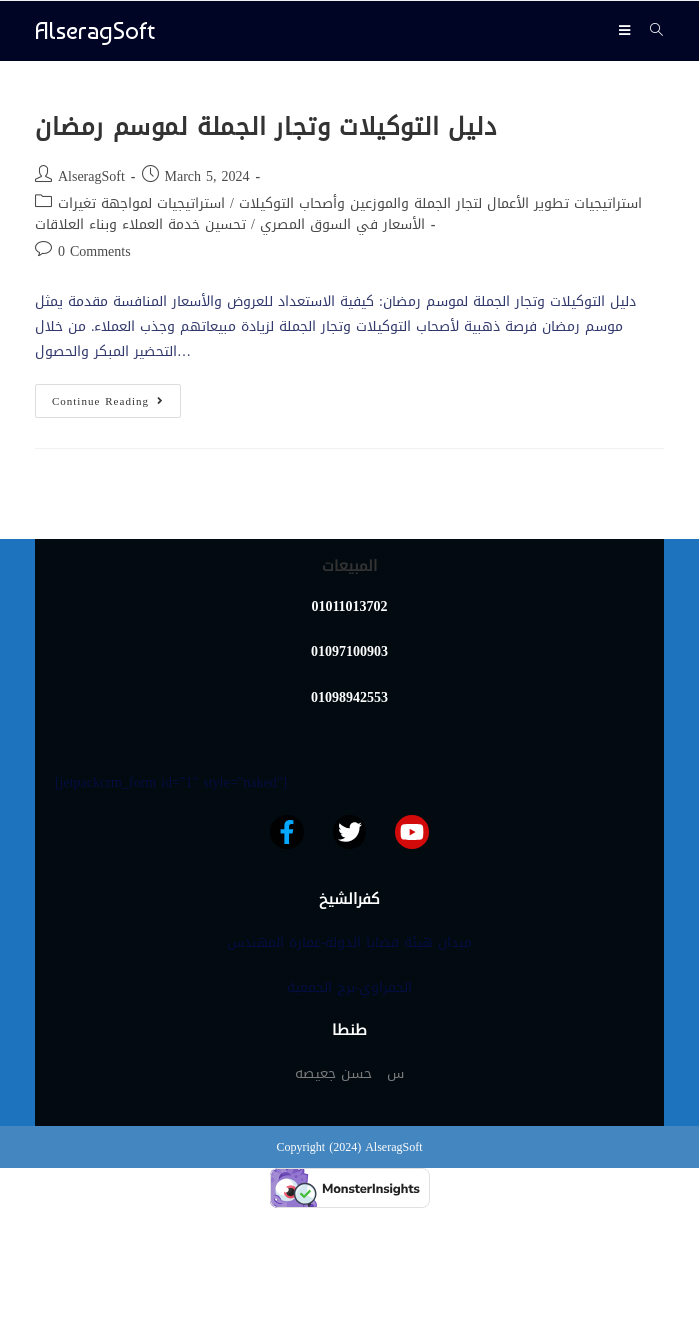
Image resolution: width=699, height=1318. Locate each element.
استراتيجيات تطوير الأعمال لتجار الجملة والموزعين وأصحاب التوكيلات (440, 203)
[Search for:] (649, 30)
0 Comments (94, 251)
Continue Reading (116, 398)
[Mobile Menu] (627, 30)
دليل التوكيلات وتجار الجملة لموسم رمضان (266, 127)
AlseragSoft (95, 30)
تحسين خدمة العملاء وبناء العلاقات (140, 224)
